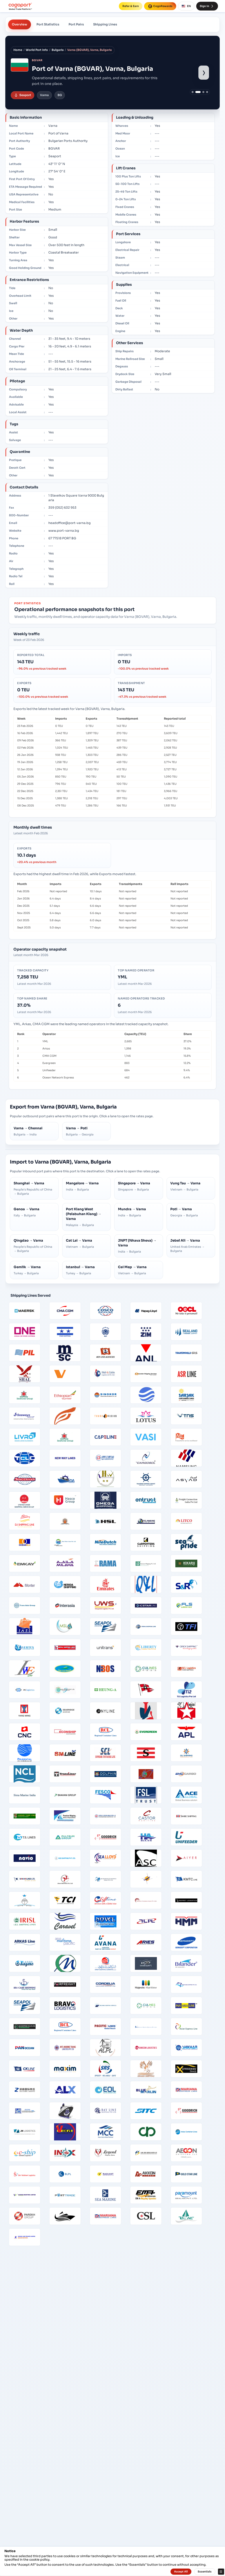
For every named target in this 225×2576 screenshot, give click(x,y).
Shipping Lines (105, 24)
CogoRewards (160, 6)
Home (17, 50)
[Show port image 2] (199, 92)
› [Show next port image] (203, 72)
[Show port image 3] (203, 92)
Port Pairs (76, 24)
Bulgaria (58, 50)
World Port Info (37, 50)
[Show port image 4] (207, 92)
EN (186, 6)
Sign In (207, 6)
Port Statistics (47, 24)
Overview (19, 24)
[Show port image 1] (194, 92)
